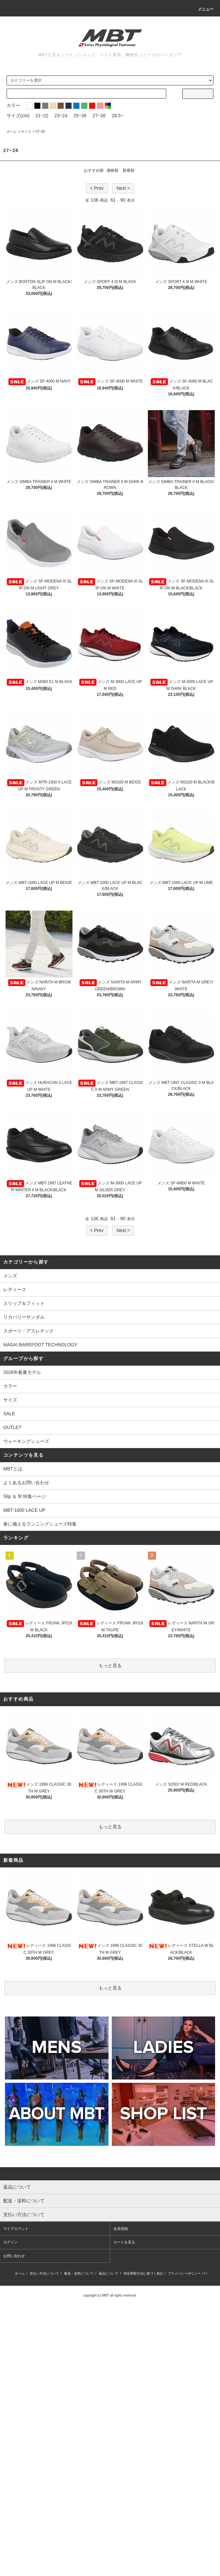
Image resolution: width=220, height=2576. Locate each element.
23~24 (60, 115)
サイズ (26, 131)
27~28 (99, 115)
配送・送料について (79, 2273)
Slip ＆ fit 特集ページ (24, 1496)
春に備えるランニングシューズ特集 (40, 1524)
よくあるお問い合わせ (26, 1482)
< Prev (97, 188)
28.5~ (117, 115)
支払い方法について (44, 2273)
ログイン (10, 2242)
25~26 (79, 115)
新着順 (128, 170)
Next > (123, 188)
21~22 (41, 115)
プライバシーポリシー (184, 2273)
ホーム (11, 131)
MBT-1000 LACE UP (24, 1510)
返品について (108, 2273)
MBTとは (12, 1468)
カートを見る (124, 2242)
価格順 (112, 170)
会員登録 (120, 2229)
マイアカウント (16, 2229)
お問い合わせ (14, 2256)
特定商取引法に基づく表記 (143, 2273)
